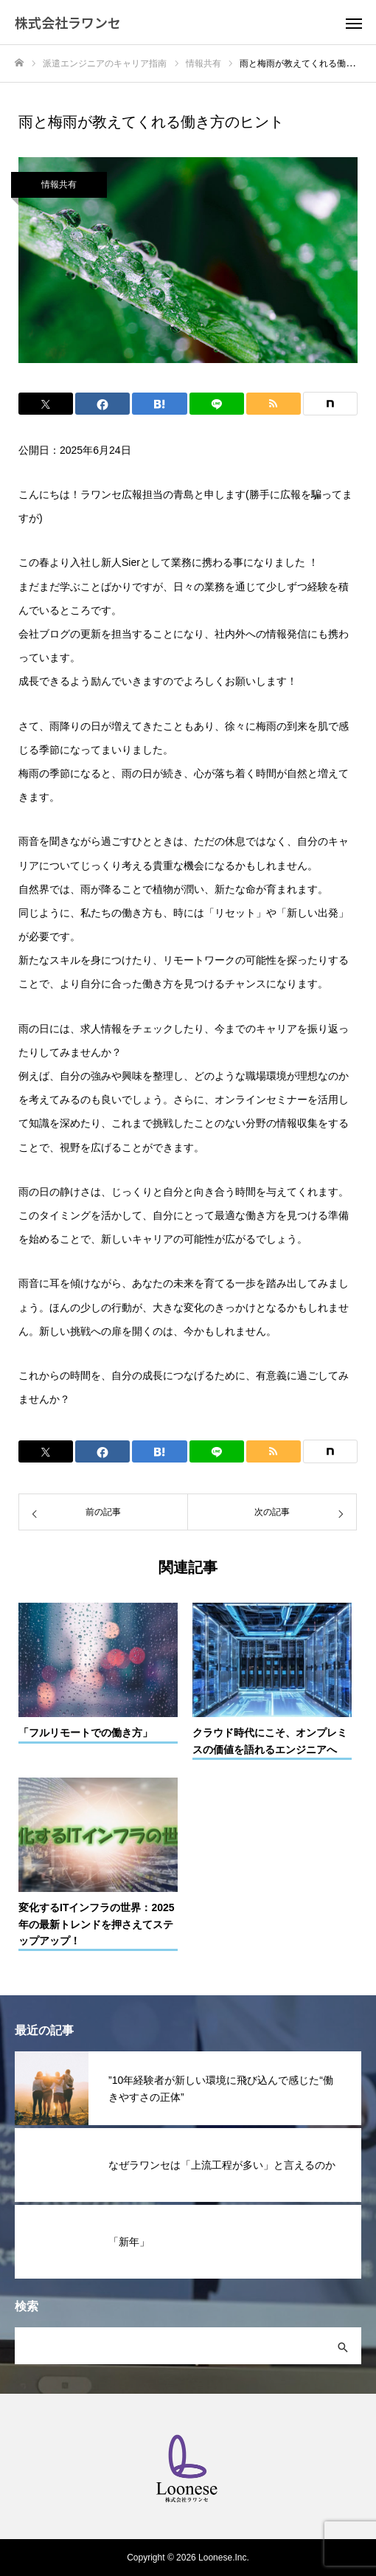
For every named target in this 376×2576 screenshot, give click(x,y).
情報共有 (59, 184)
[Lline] (216, 404)
